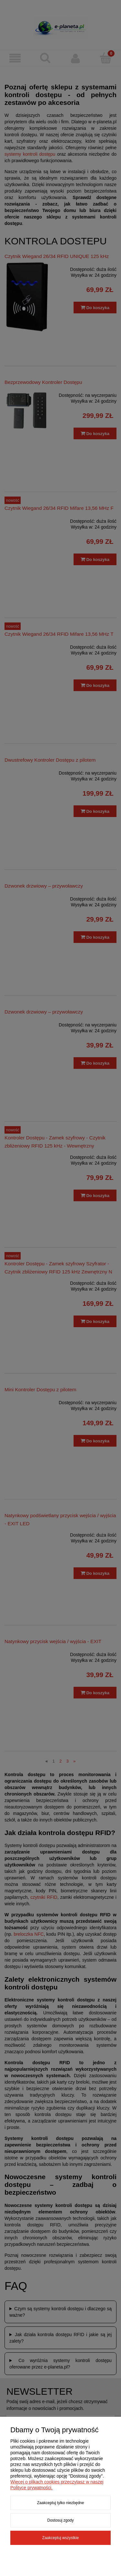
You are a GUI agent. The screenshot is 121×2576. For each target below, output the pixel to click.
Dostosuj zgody (60, 2520)
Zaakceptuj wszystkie (60, 2538)
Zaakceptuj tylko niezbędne (60, 2503)
